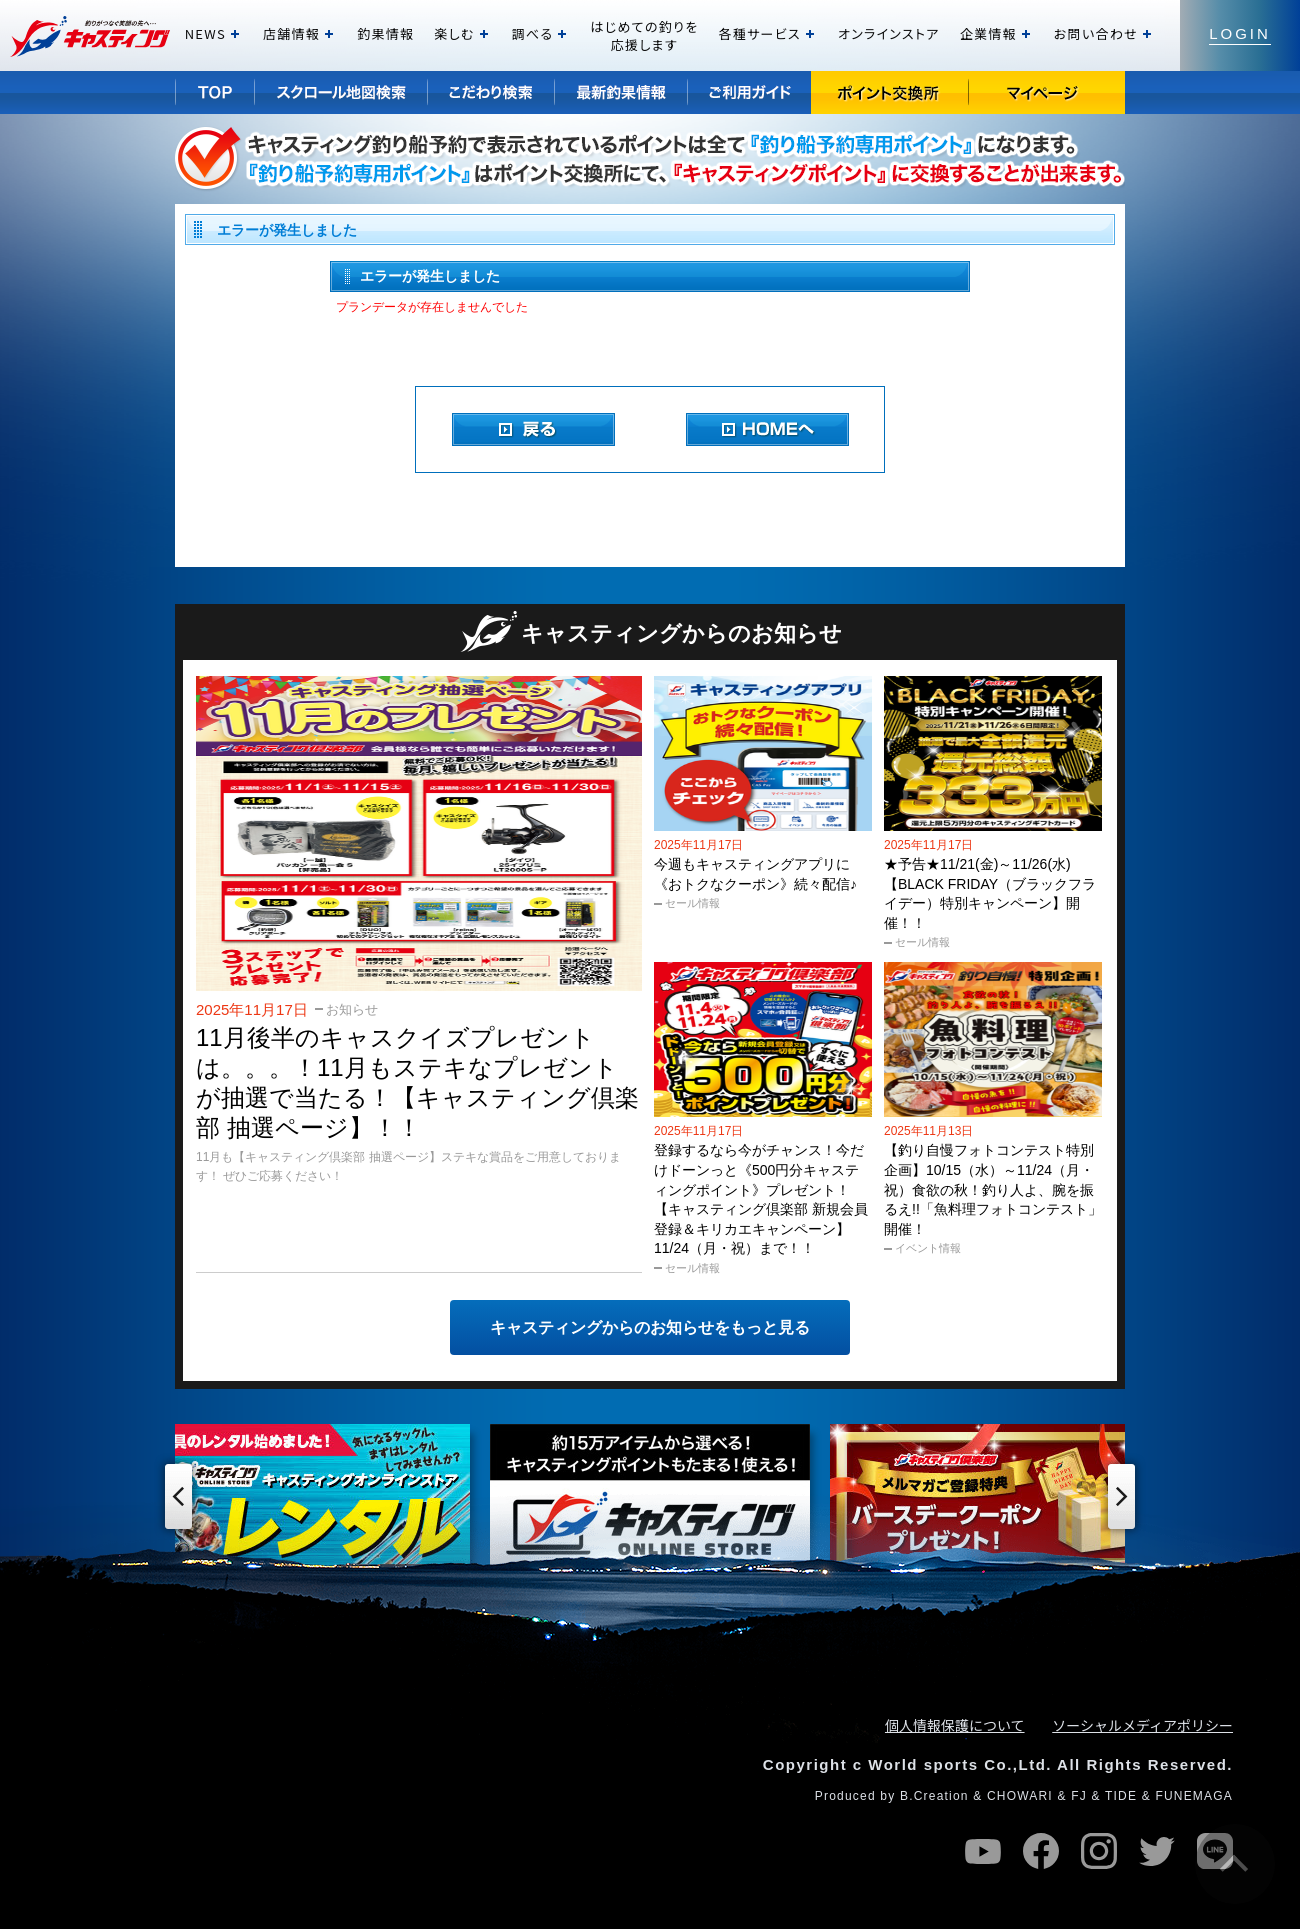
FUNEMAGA (1194, 1796)
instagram (1099, 1851)
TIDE (1121, 1796)
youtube (983, 1851)
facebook (1041, 1851)
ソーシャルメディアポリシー (1142, 1725)
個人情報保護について (955, 1725)
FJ (1079, 1796)
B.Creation (934, 1796)
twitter (1157, 1851)
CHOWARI (1020, 1796)
